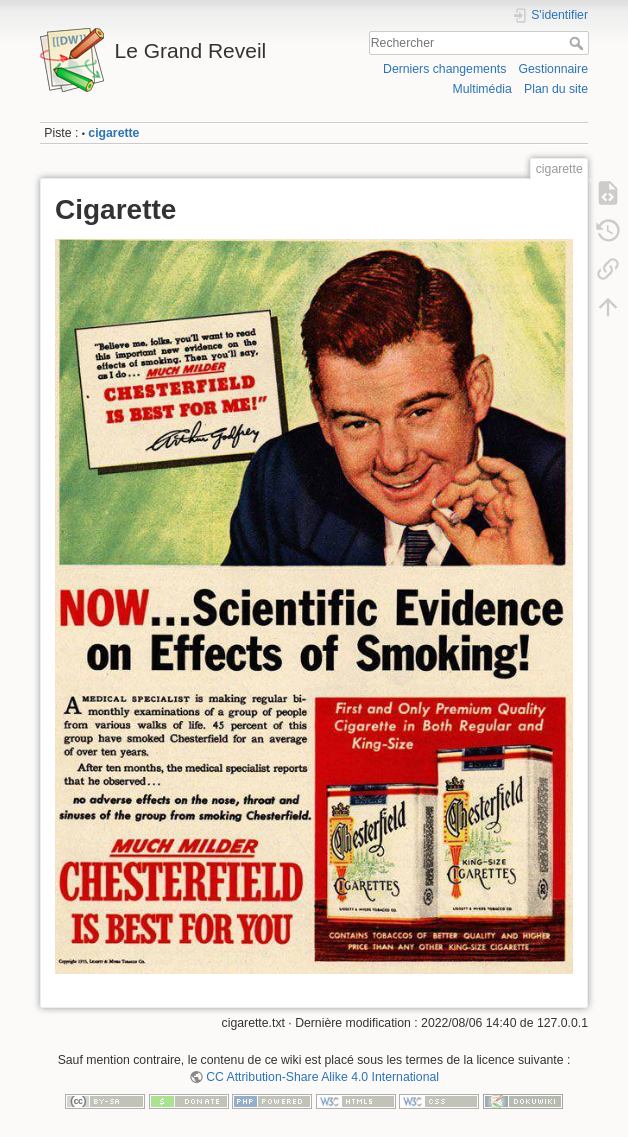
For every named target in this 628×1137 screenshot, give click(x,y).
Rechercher (578, 43)
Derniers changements (444, 69)
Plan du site (556, 89)
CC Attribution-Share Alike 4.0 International (322, 1077)
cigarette (113, 133)
